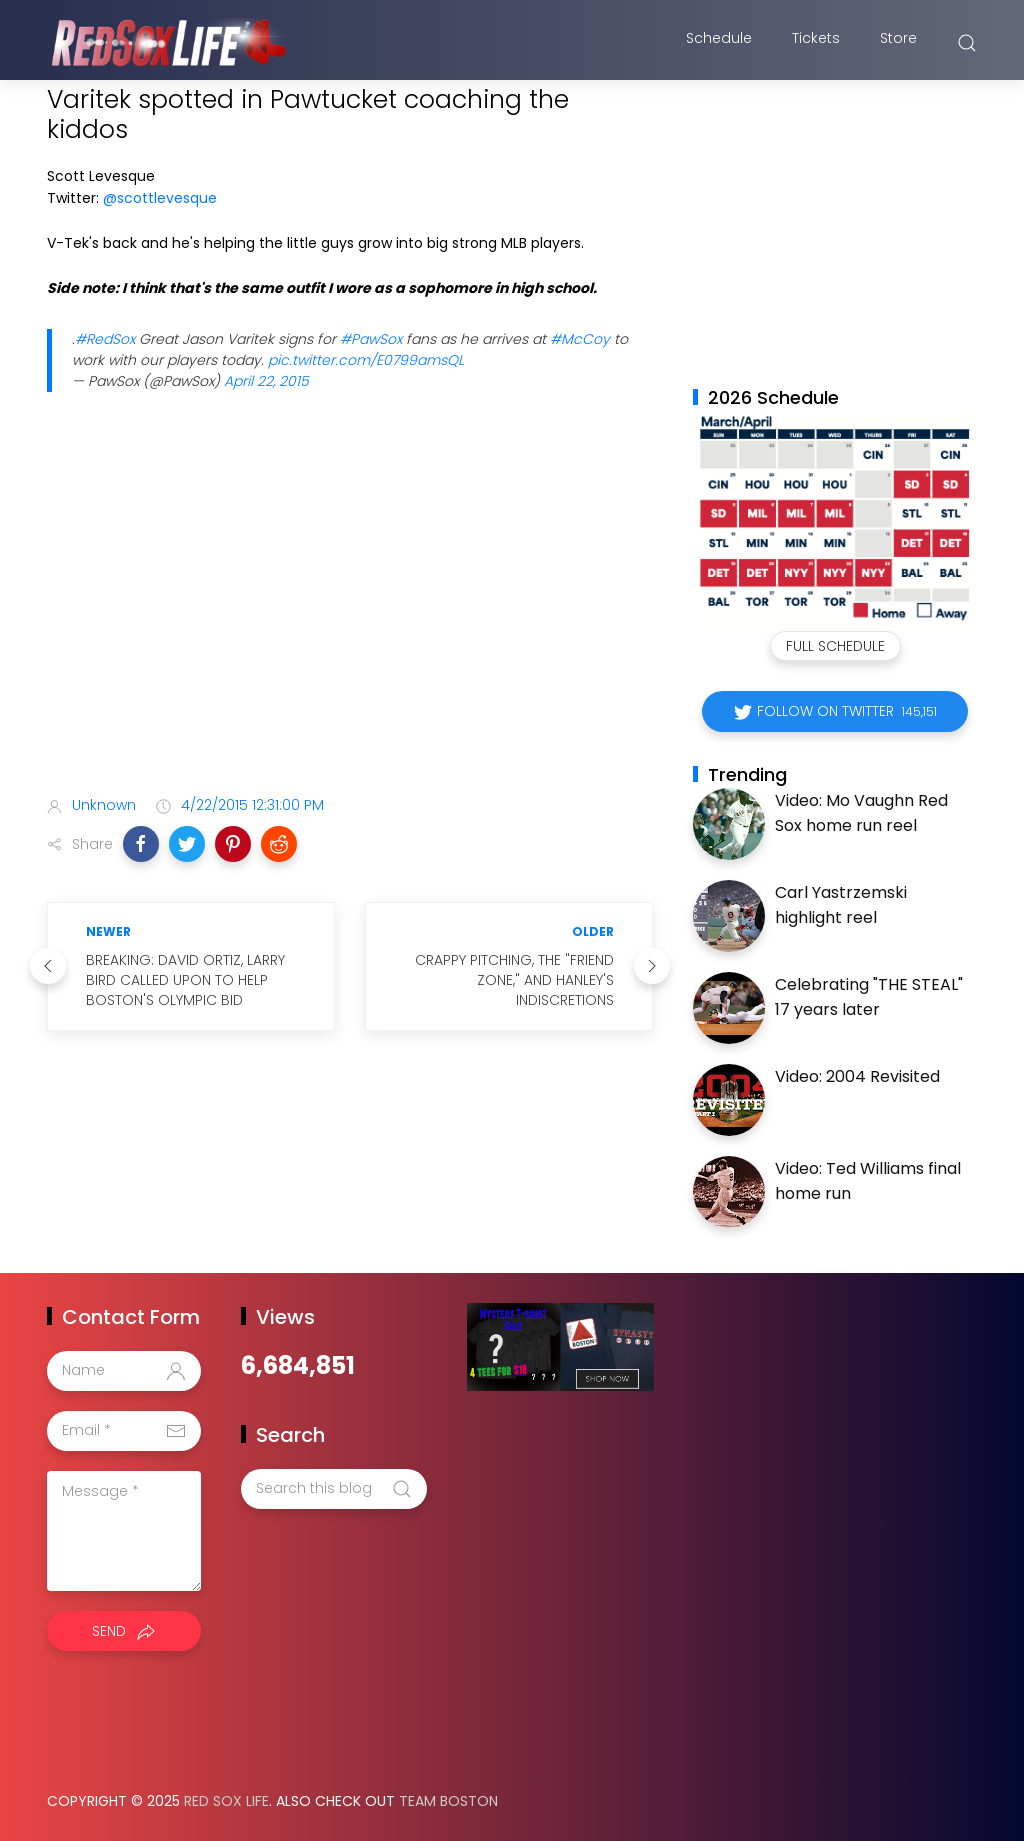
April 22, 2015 (266, 381)
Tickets (816, 43)
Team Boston (448, 1801)
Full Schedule (835, 646)
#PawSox (371, 339)
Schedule (719, 43)
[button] (141, 844)
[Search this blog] (334, 1489)
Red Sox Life (226, 1801)
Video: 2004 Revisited (857, 1076)
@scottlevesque (160, 198)
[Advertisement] (350, 622)
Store (898, 43)
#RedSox (105, 339)
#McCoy (580, 339)
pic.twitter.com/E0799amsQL (366, 360)
